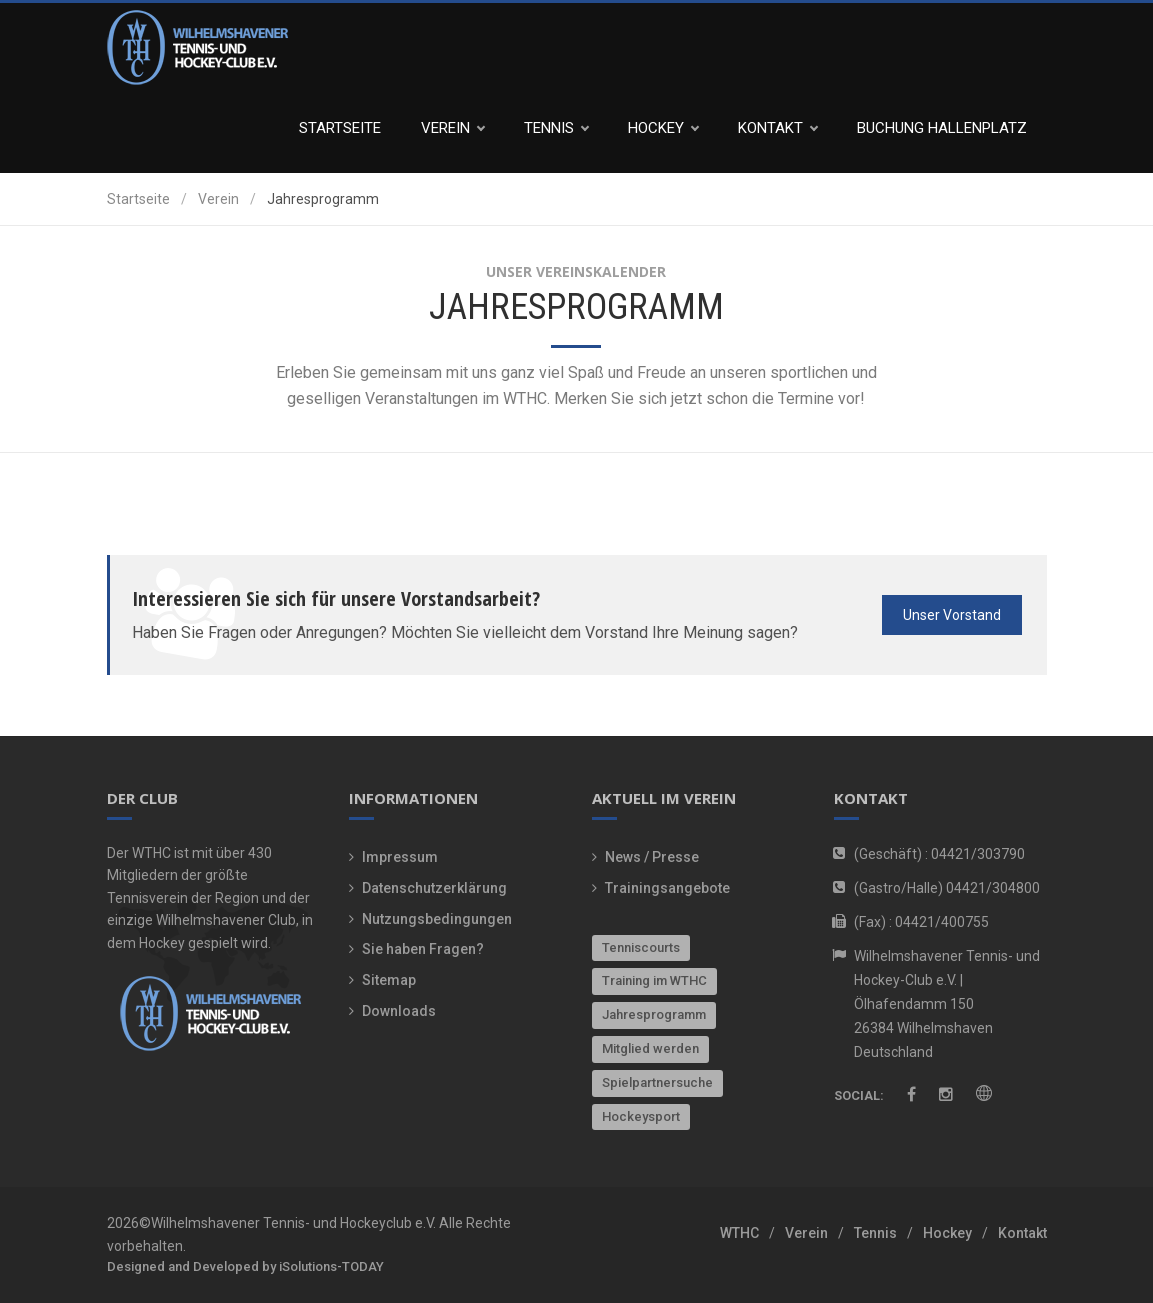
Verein (452, 128)
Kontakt (777, 128)
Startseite (340, 128)
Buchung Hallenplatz (942, 128)
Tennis (556, 128)
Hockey (663, 128)
